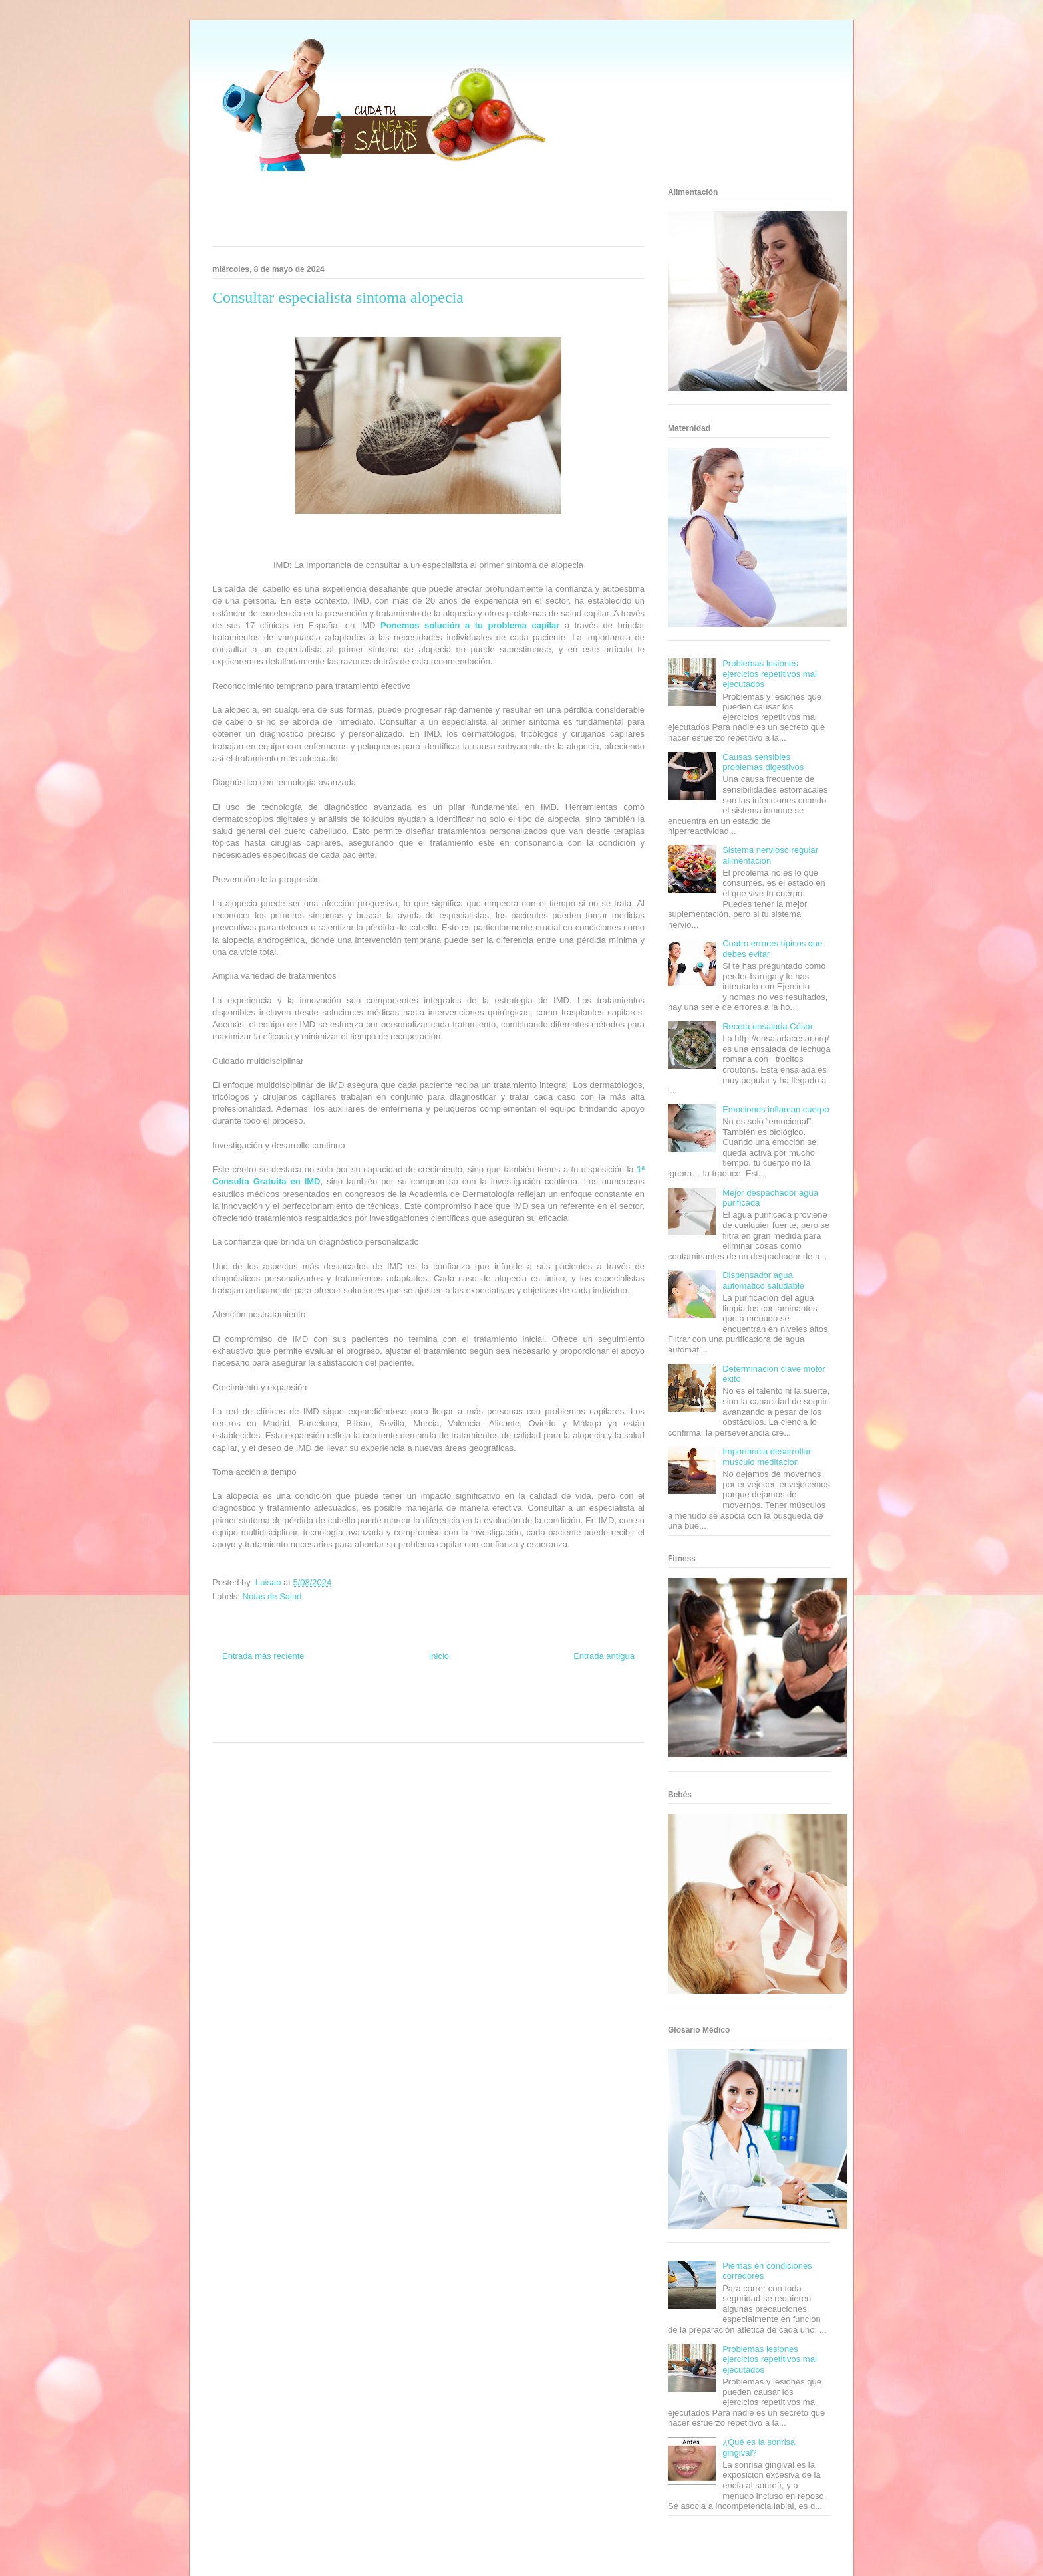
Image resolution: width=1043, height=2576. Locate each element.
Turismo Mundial (271, 1726)
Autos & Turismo (476, 1714)
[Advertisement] (411, 213)
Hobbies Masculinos (537, 1702)
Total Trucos (348, 1714)
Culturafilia (449, 1726)
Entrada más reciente (263, 1656)
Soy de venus (250, 1714)
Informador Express (334, 1702)
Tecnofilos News (592, 1702)
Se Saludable (317, 1726)
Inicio (439, 1656)
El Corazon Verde (406, 1726)
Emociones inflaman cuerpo (775, 1109)
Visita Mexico (358, 1726)
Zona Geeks (487, 1702)
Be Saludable (284, 1702)
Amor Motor (484, 1726)
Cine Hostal (384, 1714)
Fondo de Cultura (441, 1702)
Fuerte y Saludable (300, 1714)
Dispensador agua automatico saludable (763, 1280)
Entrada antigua (604, 1656)
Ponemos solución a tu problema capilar (469, 625)
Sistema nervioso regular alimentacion (770, 855)
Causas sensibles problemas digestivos (763, 762)
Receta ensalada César (767, 1026)
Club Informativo (389, 1702)
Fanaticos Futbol (527, 1714)
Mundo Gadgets (427, 1714)
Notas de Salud (272, 1596)
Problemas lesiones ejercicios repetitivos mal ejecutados (769, 673)
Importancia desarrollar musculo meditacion (766, 1456)
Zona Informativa (237, 1702)
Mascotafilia (571, 1714)
